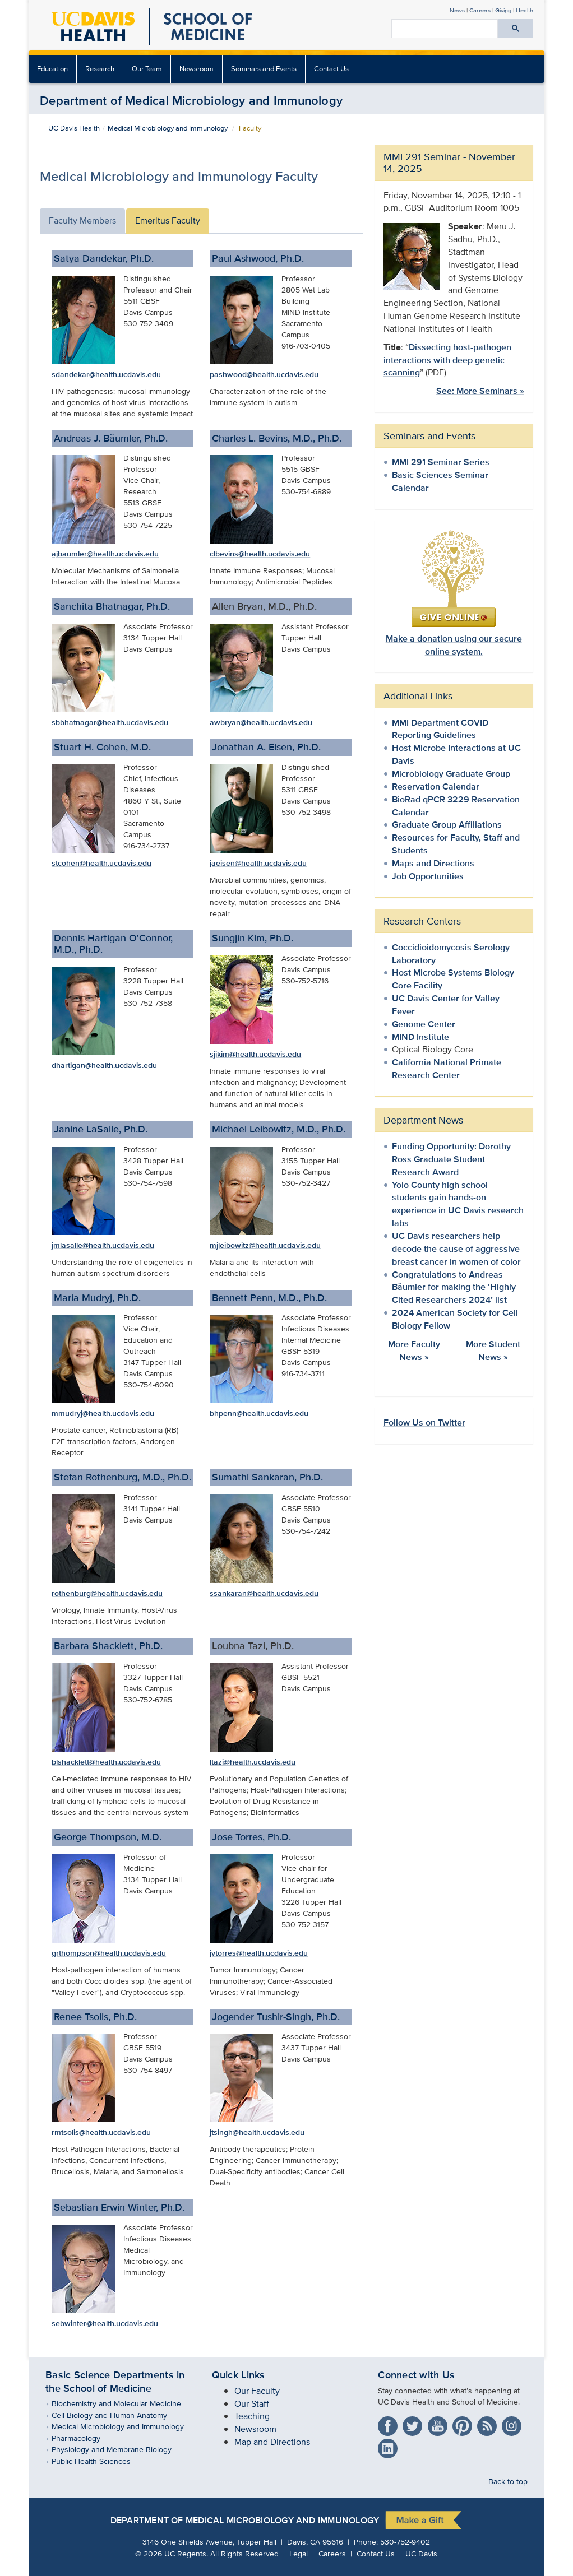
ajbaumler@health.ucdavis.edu (105, 553)
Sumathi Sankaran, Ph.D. (267, 1477)
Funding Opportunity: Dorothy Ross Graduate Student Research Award (451, 1159)
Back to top (508, 2480)
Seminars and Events (264, 68)
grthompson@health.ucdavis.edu (109, 1952)
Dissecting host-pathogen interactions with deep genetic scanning (447, 360)
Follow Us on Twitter (424, 1422)
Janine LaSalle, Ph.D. (100, 1129)
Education (52, 68)
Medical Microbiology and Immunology (168, 128)
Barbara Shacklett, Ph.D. (108, 1646)
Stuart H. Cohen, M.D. (102, 747)
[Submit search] (515, 28)
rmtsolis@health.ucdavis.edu (101, 2132)
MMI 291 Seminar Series (440, 462)
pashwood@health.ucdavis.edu (264, 374)
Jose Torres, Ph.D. (251, 1837)
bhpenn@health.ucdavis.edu (259, 1413)
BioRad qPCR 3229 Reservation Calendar (456, 806)
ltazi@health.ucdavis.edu (252, 1761)
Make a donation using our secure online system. (454, 645)
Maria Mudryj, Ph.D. (97, 1298)
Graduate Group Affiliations (447, 824)
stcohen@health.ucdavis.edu (101, 863)
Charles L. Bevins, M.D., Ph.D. (276, 438)
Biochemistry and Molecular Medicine (124, 2403)
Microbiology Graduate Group (451, 773)
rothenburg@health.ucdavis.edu (107, 1593)
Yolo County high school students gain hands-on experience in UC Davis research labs (458, 1204)
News (457, 10)
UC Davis (421, 2553)
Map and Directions (272, 2441)
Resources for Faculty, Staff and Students (456, 844)
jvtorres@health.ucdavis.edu (259, 1952)
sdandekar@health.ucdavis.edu (106, 374)
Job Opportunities (428, 876)
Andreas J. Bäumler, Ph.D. (111, 438)
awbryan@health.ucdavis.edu (261, 722)
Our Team (147, 68)
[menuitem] (53, 69)
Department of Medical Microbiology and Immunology (191, 100)
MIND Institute (420, 1037)
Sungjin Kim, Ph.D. (252, 938)
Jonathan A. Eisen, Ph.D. (266, 747)
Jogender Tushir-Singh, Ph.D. (276, 2016)
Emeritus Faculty (167, 220)
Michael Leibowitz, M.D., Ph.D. (278, 1129)
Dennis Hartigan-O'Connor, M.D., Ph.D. (113, 944)
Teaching (252, 2416)
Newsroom (196, 68)
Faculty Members (82, 220)
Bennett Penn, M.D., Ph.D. (269, 1298)
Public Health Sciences (99, 2461)
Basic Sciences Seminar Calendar (440, 481)
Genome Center (423, 1024)
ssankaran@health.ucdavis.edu (264, 1593)
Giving (503, 10)
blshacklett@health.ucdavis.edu (106, 1761)
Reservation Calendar (435, 786)
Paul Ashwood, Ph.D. (258, 258)
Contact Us (331, 68)
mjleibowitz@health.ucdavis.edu (265, 1245)
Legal (298, 2553)
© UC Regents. (171, 2553)
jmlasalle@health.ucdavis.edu (103, 1245)
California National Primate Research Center (446, 1069)
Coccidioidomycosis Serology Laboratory (451, 954)
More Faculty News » (414, 1350)
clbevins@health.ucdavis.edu (260, 553)
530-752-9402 (405, 2541)
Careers (480, 10)
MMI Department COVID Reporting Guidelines (440, 729)
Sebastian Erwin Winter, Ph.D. (119, 2207)
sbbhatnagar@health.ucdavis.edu (110, 722)
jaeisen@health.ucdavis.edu (258, 863)
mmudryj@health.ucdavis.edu (103, 1413)
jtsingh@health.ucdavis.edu (257, 2132)
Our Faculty (257, 2390)
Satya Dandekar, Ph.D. (104, 258)
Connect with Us (416, 2375)
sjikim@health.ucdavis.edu (255, 1054)
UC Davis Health (74, 128)
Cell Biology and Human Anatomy (117, 2415)
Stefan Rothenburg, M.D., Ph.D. (122, 1477)
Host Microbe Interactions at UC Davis (456, 754)
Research (99, 68)
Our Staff (251, 2403)
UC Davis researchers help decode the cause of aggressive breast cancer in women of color (456, 1248)
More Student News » (493, 1350)
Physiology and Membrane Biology (120, 2449)
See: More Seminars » (480, 390)
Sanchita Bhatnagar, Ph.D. (112, 606)
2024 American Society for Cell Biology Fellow (455, 1319)
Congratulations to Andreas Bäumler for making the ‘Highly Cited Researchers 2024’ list (454, 1287)
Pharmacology (84, 2438)
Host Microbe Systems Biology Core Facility (453, 979)
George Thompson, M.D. (107, 1837)
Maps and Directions (433, 863)
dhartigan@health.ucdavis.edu (104, 1065)
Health (524, 10)
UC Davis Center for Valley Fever (446, 1005)
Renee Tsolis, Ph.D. (95, 2016)
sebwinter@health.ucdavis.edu (105, 2323)
